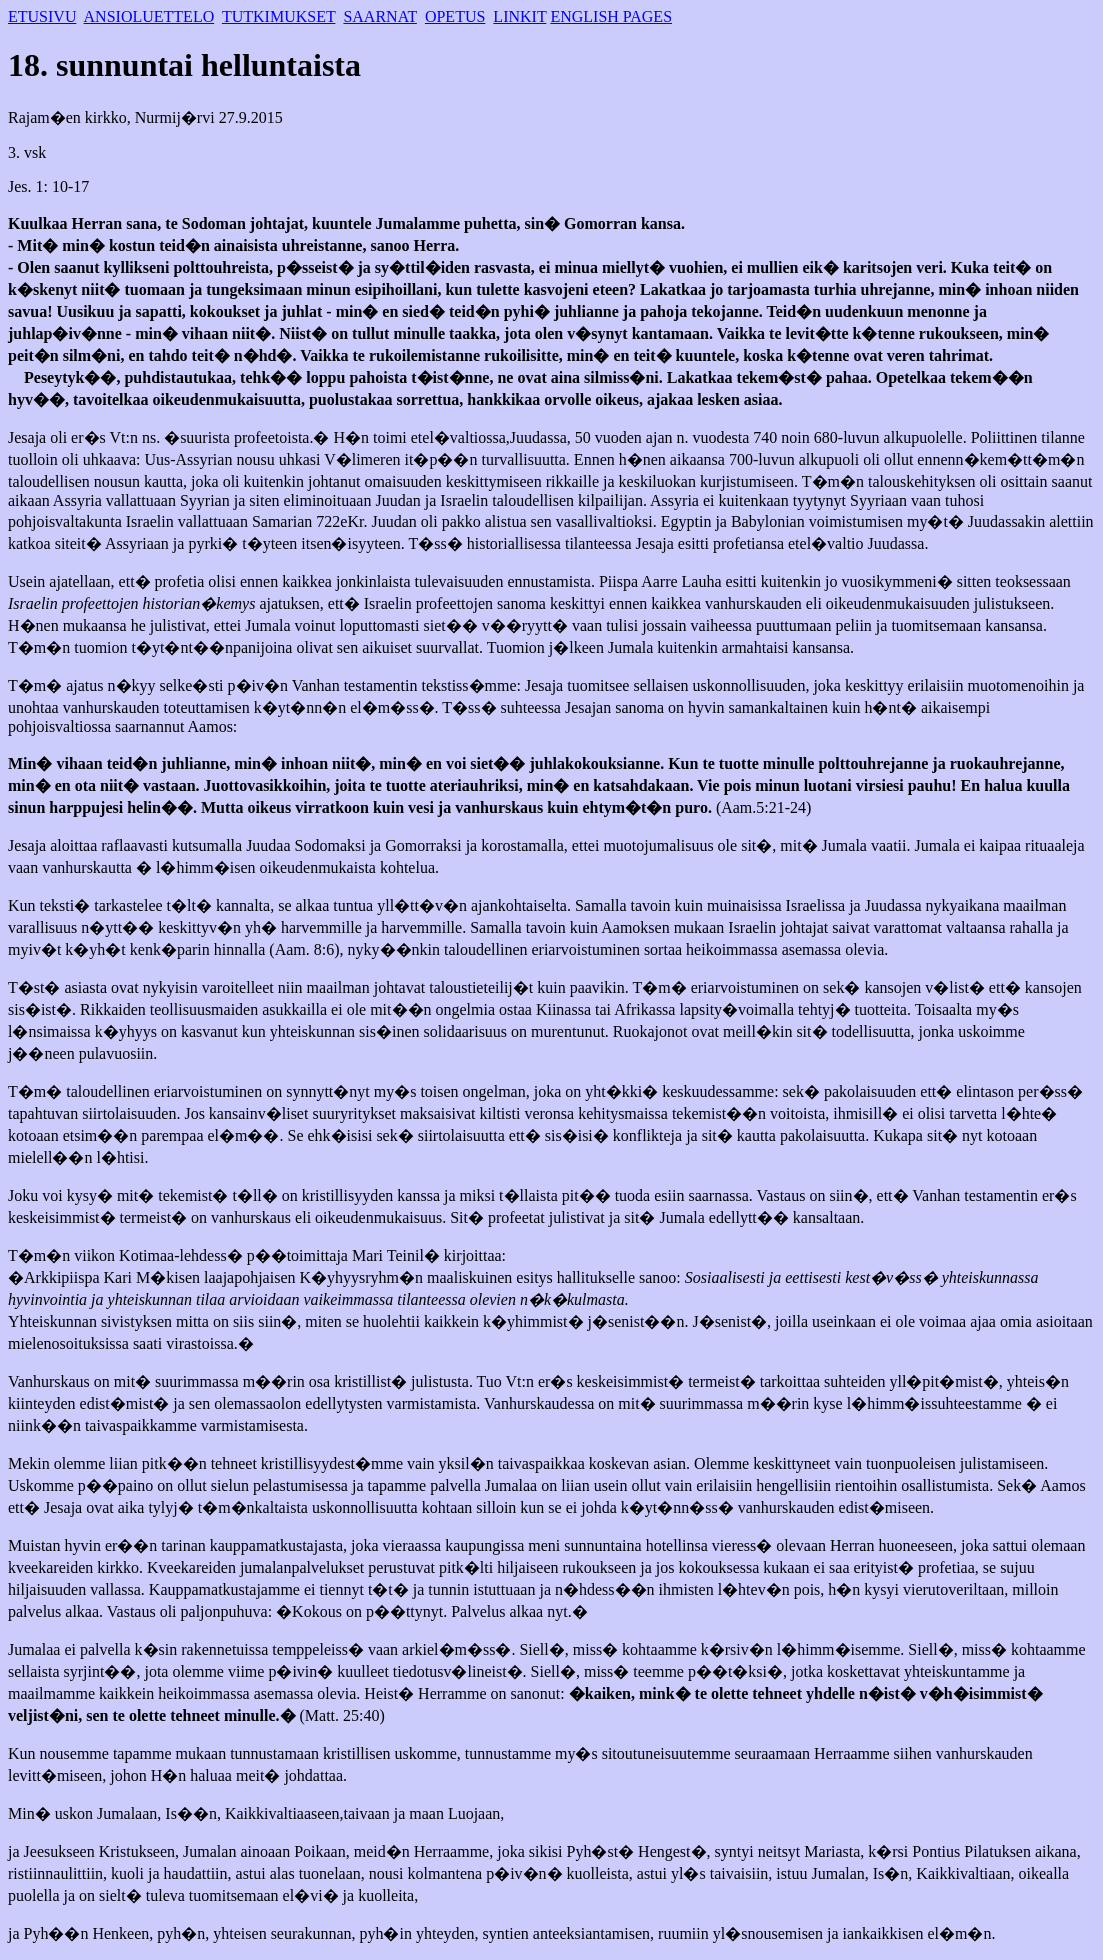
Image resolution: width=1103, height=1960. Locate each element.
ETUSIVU (42, 16)
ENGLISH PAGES (611, 16)
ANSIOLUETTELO (149, 16)
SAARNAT (380, 16)
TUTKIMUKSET (278, 16)
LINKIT (519, 16)
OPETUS (455, 16)
